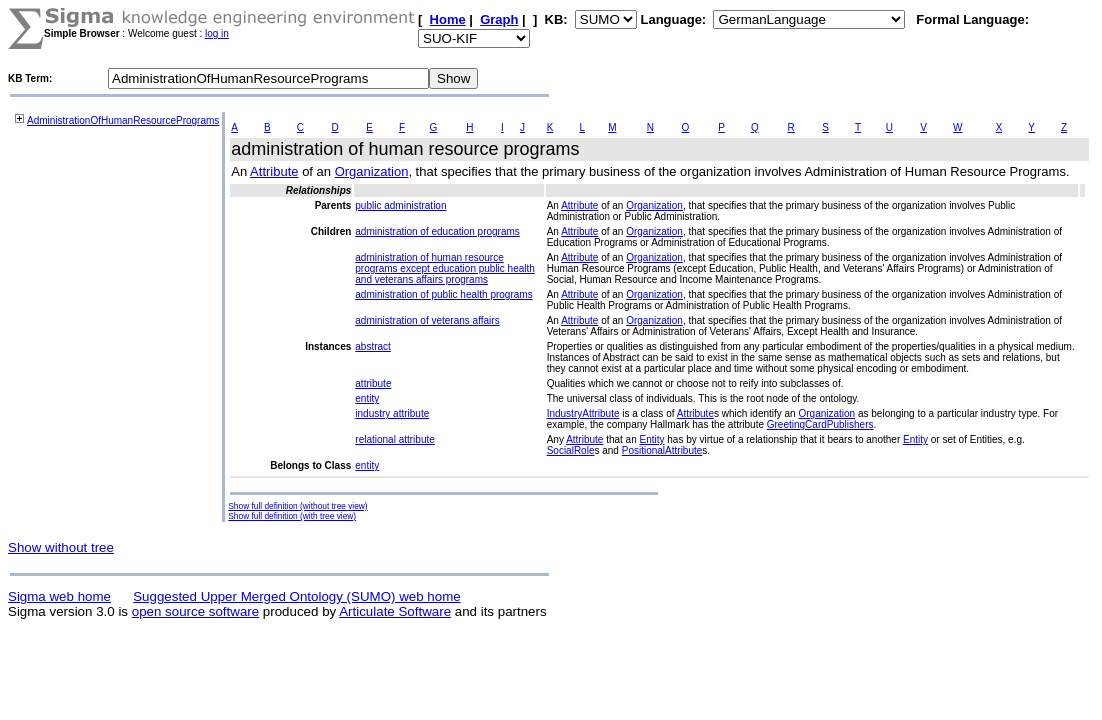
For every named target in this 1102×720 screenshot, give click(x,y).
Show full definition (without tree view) (297, 506)
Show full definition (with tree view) (292, 516)
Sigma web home (59, 596)
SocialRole (571, 450)
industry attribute (392, 413)
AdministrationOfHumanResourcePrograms (123, 120)
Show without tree (61, 547)
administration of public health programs (443, 294)
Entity (652, 439)
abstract (373, 346)
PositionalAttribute (662, 450)
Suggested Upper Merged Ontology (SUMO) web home (296, 596)
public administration (400, 205)
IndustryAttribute (583, 413)
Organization (372, 171)
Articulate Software (395, 611)
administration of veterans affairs (427, 320)
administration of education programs (437, 231)
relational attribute (395, 439)
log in (217, 33)
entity (367, 398)
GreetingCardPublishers (820, 424)
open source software (195, 611)
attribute (373, 383)
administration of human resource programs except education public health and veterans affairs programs (445, 268)
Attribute (274, 171)
